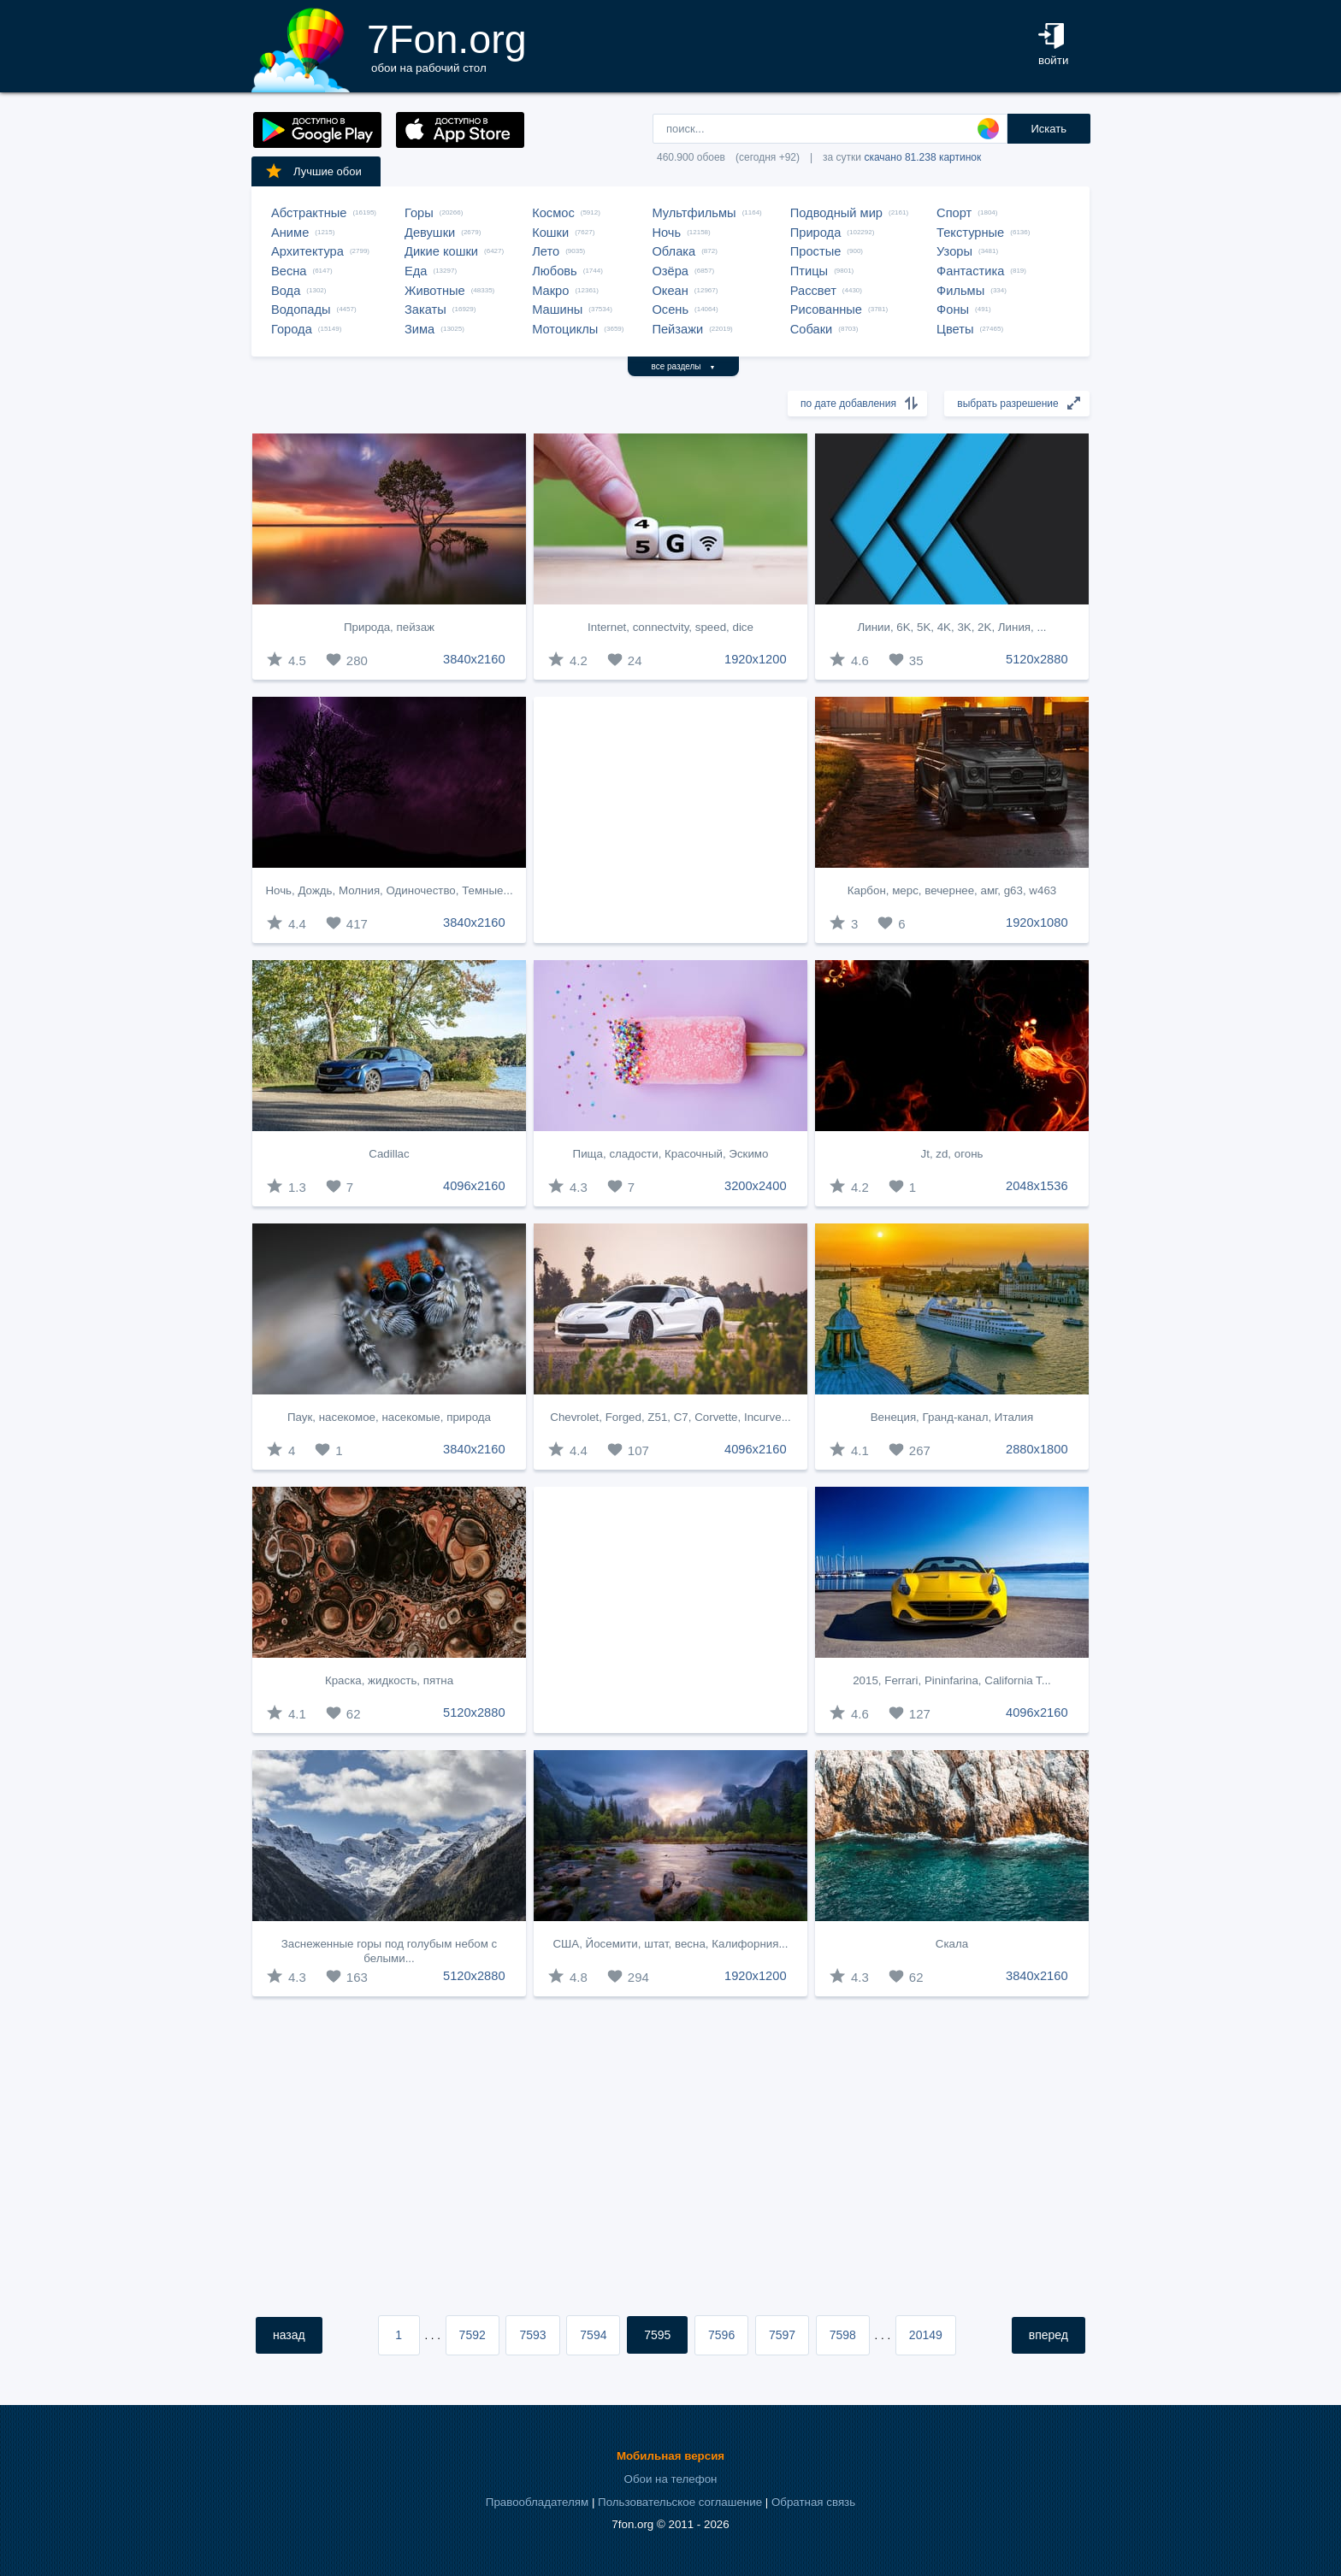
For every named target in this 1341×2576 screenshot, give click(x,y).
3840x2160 (474, 659)
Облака (673, 251)
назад (289, 2335)
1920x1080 (1037, 922)
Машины (557, 309)
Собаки (811, 329)
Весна (289, 271)
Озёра (670, 271)
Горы (419, 213)
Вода (285, 291)
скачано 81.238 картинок (922, 157)
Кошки (550, 232)
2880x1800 (1037, 1449)
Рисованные (826, 309)
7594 (593, 2335)
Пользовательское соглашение (680, 2502)
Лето (545, 251)
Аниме (290, 232)
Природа (816, 232)
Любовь (554, 271)
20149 (925, 2335)
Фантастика (970, 271)
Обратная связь (813, 2502)
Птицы (809, 271)
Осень (670, 309)
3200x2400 (755, 1186)
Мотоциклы (565, 329)
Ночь (666, 232)
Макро (550, 291)
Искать (1048, 128)
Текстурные (970, 232)
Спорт (954, 213)
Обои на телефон (671, 2479)
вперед (1048, 2335)
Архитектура (307, 251)
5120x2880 (1037, 659)
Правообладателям (537, 2502)
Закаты (425, 309)
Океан (670, 291)
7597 (782, 2335)
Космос (553, 213)
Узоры (954, 251)
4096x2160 (474, 1186)
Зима (419, 329)
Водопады (300, 309)
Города (291, 329)
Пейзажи (677, 329)
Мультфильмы (693, 213)
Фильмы (960, 291)
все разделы (684, 366)
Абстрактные (308, 213)
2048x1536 (1037, 1186)
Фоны (952, 309)
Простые (816, 251)
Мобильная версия (670, 2455)
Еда (416, 271)
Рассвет (813, 291)
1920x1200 (755, 659)
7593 (532, 2335)
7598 (843, 2335)
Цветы (954, 329)
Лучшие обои (313, 171)
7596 (721, 2335)
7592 (472, 2335)
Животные (435, 291)
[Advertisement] (670, 820)
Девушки (430, 232)
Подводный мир (836, 213)
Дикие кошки (441, 251)
